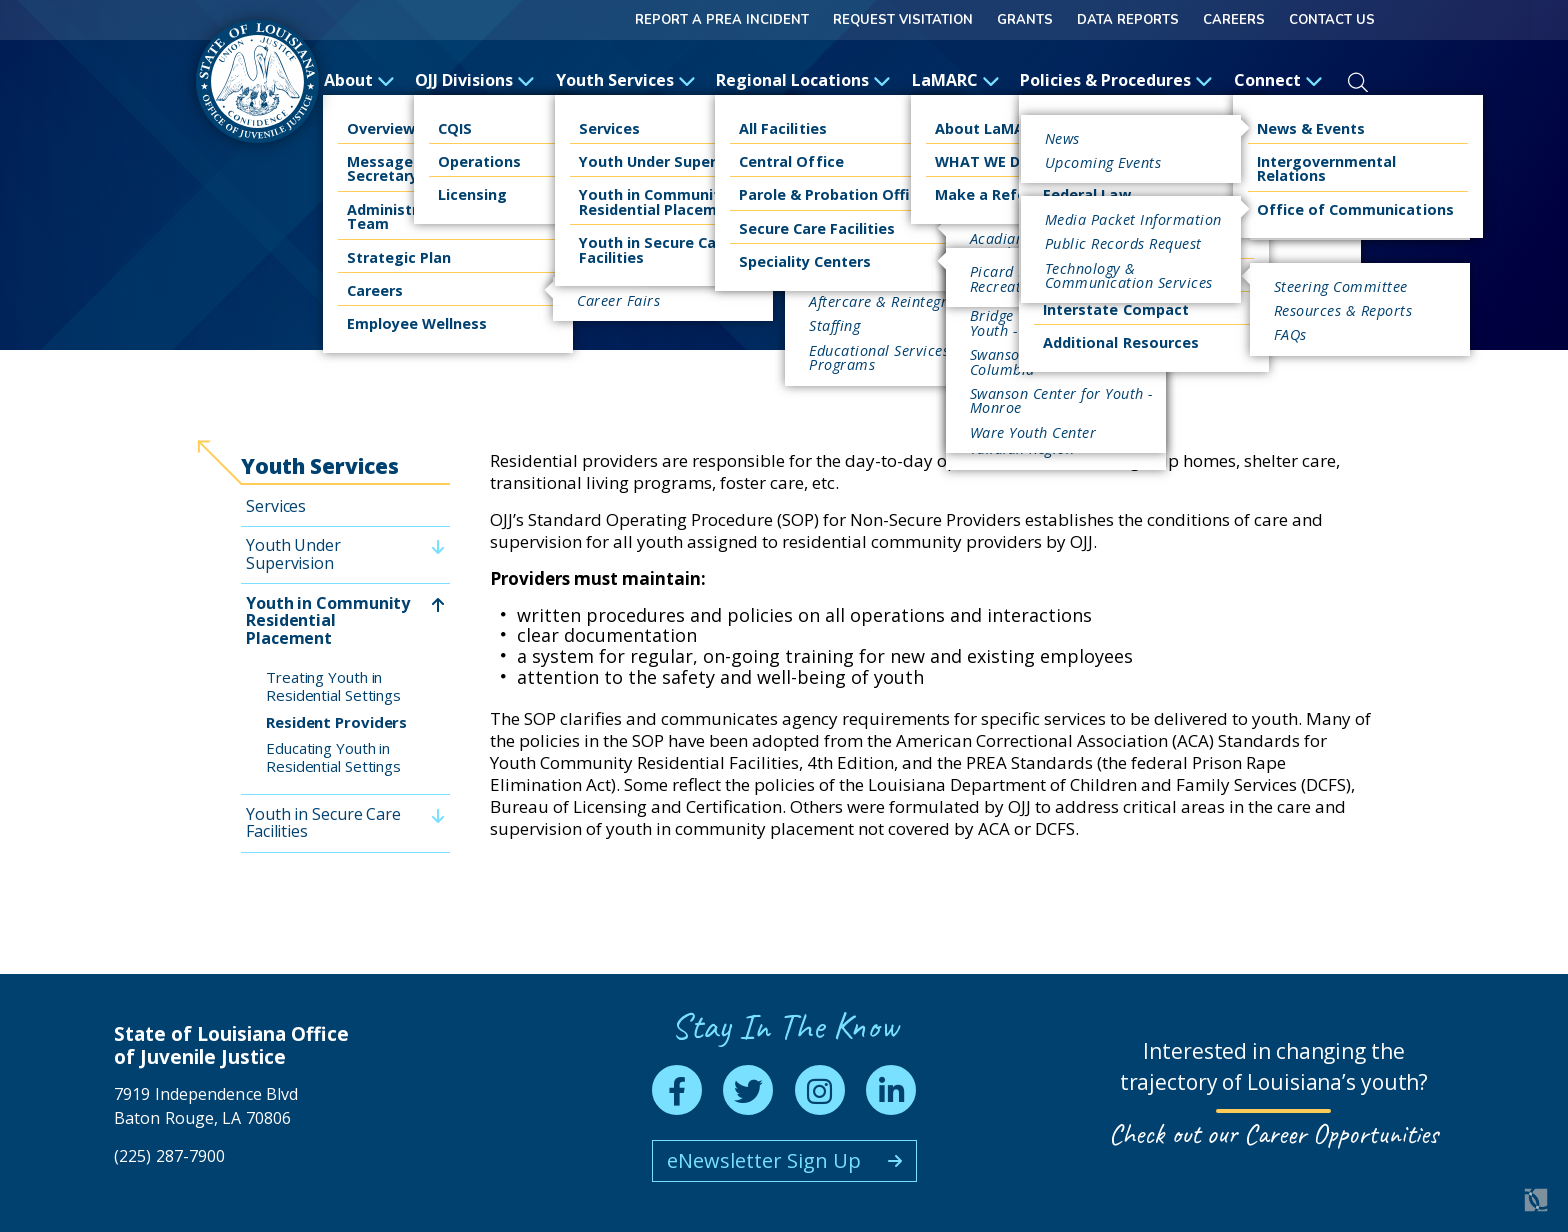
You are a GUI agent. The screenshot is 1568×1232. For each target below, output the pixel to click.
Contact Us (1332, 20)
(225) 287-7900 (169, 1156)
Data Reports (1128, 20)
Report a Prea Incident (722, 20)
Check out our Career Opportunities (1273, 1133)
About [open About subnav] (359, 80)
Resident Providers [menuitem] (336, 722)
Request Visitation (903, 20)
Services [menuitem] (276, 506)
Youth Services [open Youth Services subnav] (626, 80)
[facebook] (677, 1090)
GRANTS (1025, 20)
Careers (1234, 20)
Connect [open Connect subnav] (1278, 80)
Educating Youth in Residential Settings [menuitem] (333, 757)
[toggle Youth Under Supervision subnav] (438, 547)
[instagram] (820, 1090)
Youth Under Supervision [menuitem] (293, 554)
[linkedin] (891, 1090)
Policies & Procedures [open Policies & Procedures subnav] (1116, 80)
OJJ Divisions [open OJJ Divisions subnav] (475, 80)
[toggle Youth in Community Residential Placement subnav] (438, 604)
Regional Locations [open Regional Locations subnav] (803, 80)
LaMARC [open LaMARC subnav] (956, 80)
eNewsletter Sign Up (764, 1160)
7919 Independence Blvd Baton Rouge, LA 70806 (206, 1105)
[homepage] (257, 81)
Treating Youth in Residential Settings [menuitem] (333, 686)
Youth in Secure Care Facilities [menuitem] (323, 823)
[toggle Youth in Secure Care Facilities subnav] (438, 815)
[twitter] (748, 1090)
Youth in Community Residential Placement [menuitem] (328, 620)
